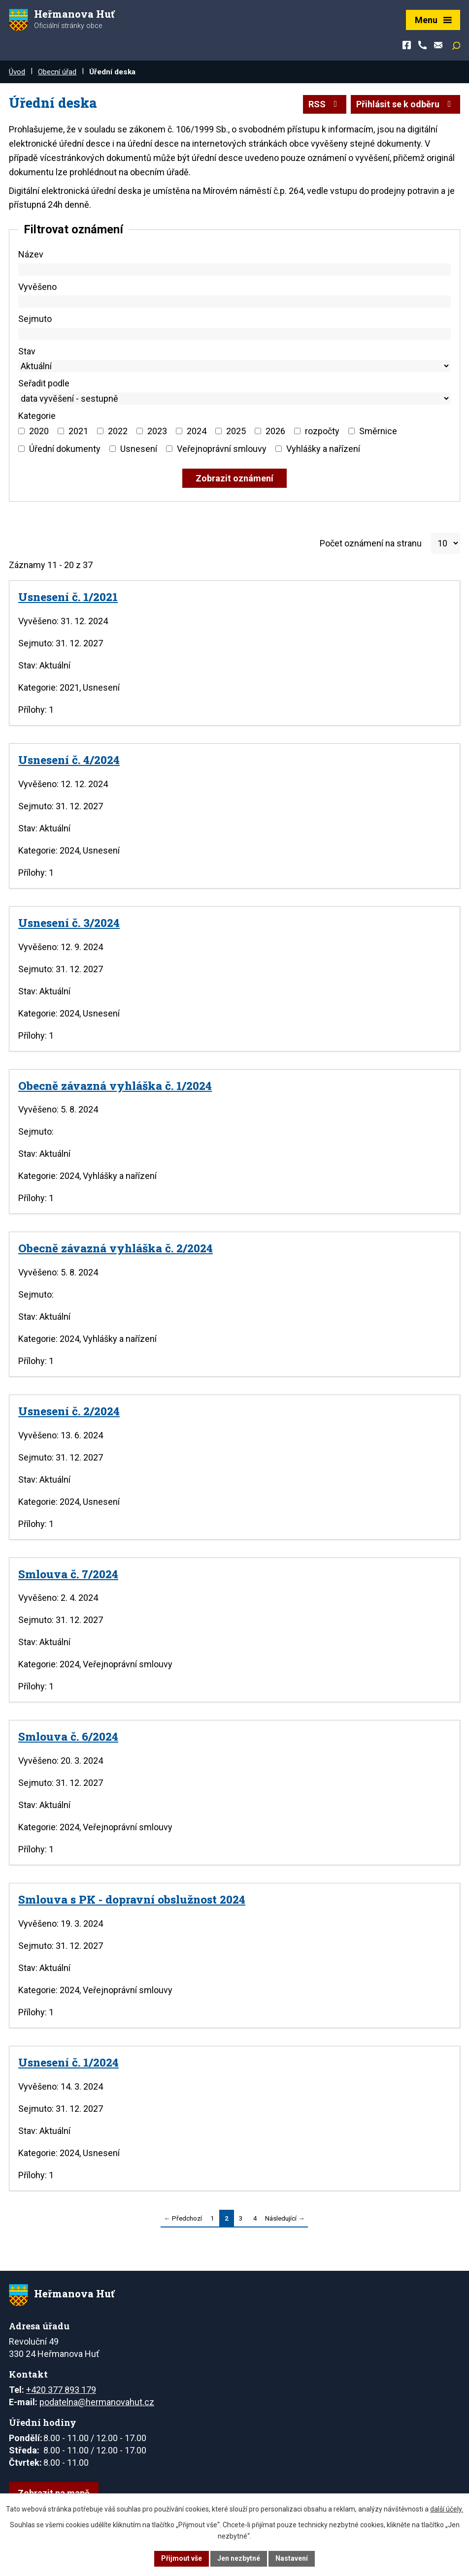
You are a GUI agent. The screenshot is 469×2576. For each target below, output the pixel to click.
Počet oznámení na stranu (371, 543)
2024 (196, 431)
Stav (26, 351)
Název (30, 254)
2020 (39, 431)
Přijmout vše (181, 2558)
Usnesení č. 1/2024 (68, 2062)
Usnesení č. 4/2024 (69, 759)
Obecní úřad (57, 71)
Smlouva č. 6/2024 (68, 1736)
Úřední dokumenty (64, 449)
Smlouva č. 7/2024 (68, 1573)
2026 (275, 431)
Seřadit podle (43, 383)
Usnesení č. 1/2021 (68, 596)
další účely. (446, 2509)
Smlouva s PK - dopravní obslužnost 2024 (131, 1899)
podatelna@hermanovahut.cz (96, 2402)
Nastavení (291, 2558)
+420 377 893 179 (61, 2390)
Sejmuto (35, 319)
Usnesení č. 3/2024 (69, 922)
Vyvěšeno (37, 287)
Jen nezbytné (238, 2558)
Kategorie (37, 416)
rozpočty (322, 431)
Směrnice (378, 431)
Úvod (17, 71)
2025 (236, 431)
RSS (324, 104)
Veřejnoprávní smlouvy (222, 449)
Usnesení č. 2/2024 (69, 1410)
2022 (118, 431)
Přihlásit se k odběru (405, 104)
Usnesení (138, 449)
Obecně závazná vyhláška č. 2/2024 (115, 1247)
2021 (78, 431)
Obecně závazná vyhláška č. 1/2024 (115, 1085)
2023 (157, 431)
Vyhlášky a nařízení (323, 449)
